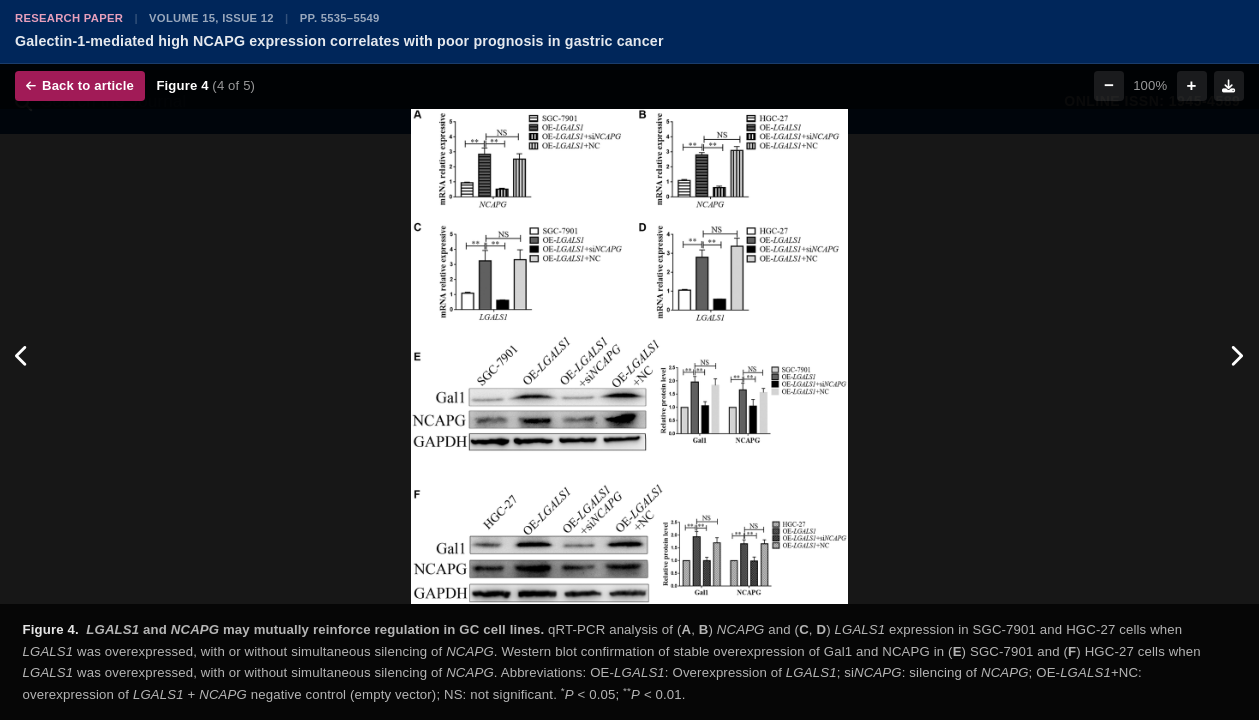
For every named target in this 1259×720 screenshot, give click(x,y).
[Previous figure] (22, 356)
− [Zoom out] (1109, 85)
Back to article (80, 85)
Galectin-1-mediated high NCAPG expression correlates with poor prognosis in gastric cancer (339, 41)
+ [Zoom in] (1192, 85)
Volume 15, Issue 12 (211, 18)
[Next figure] (1236, 356)
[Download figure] (1229, 86)
